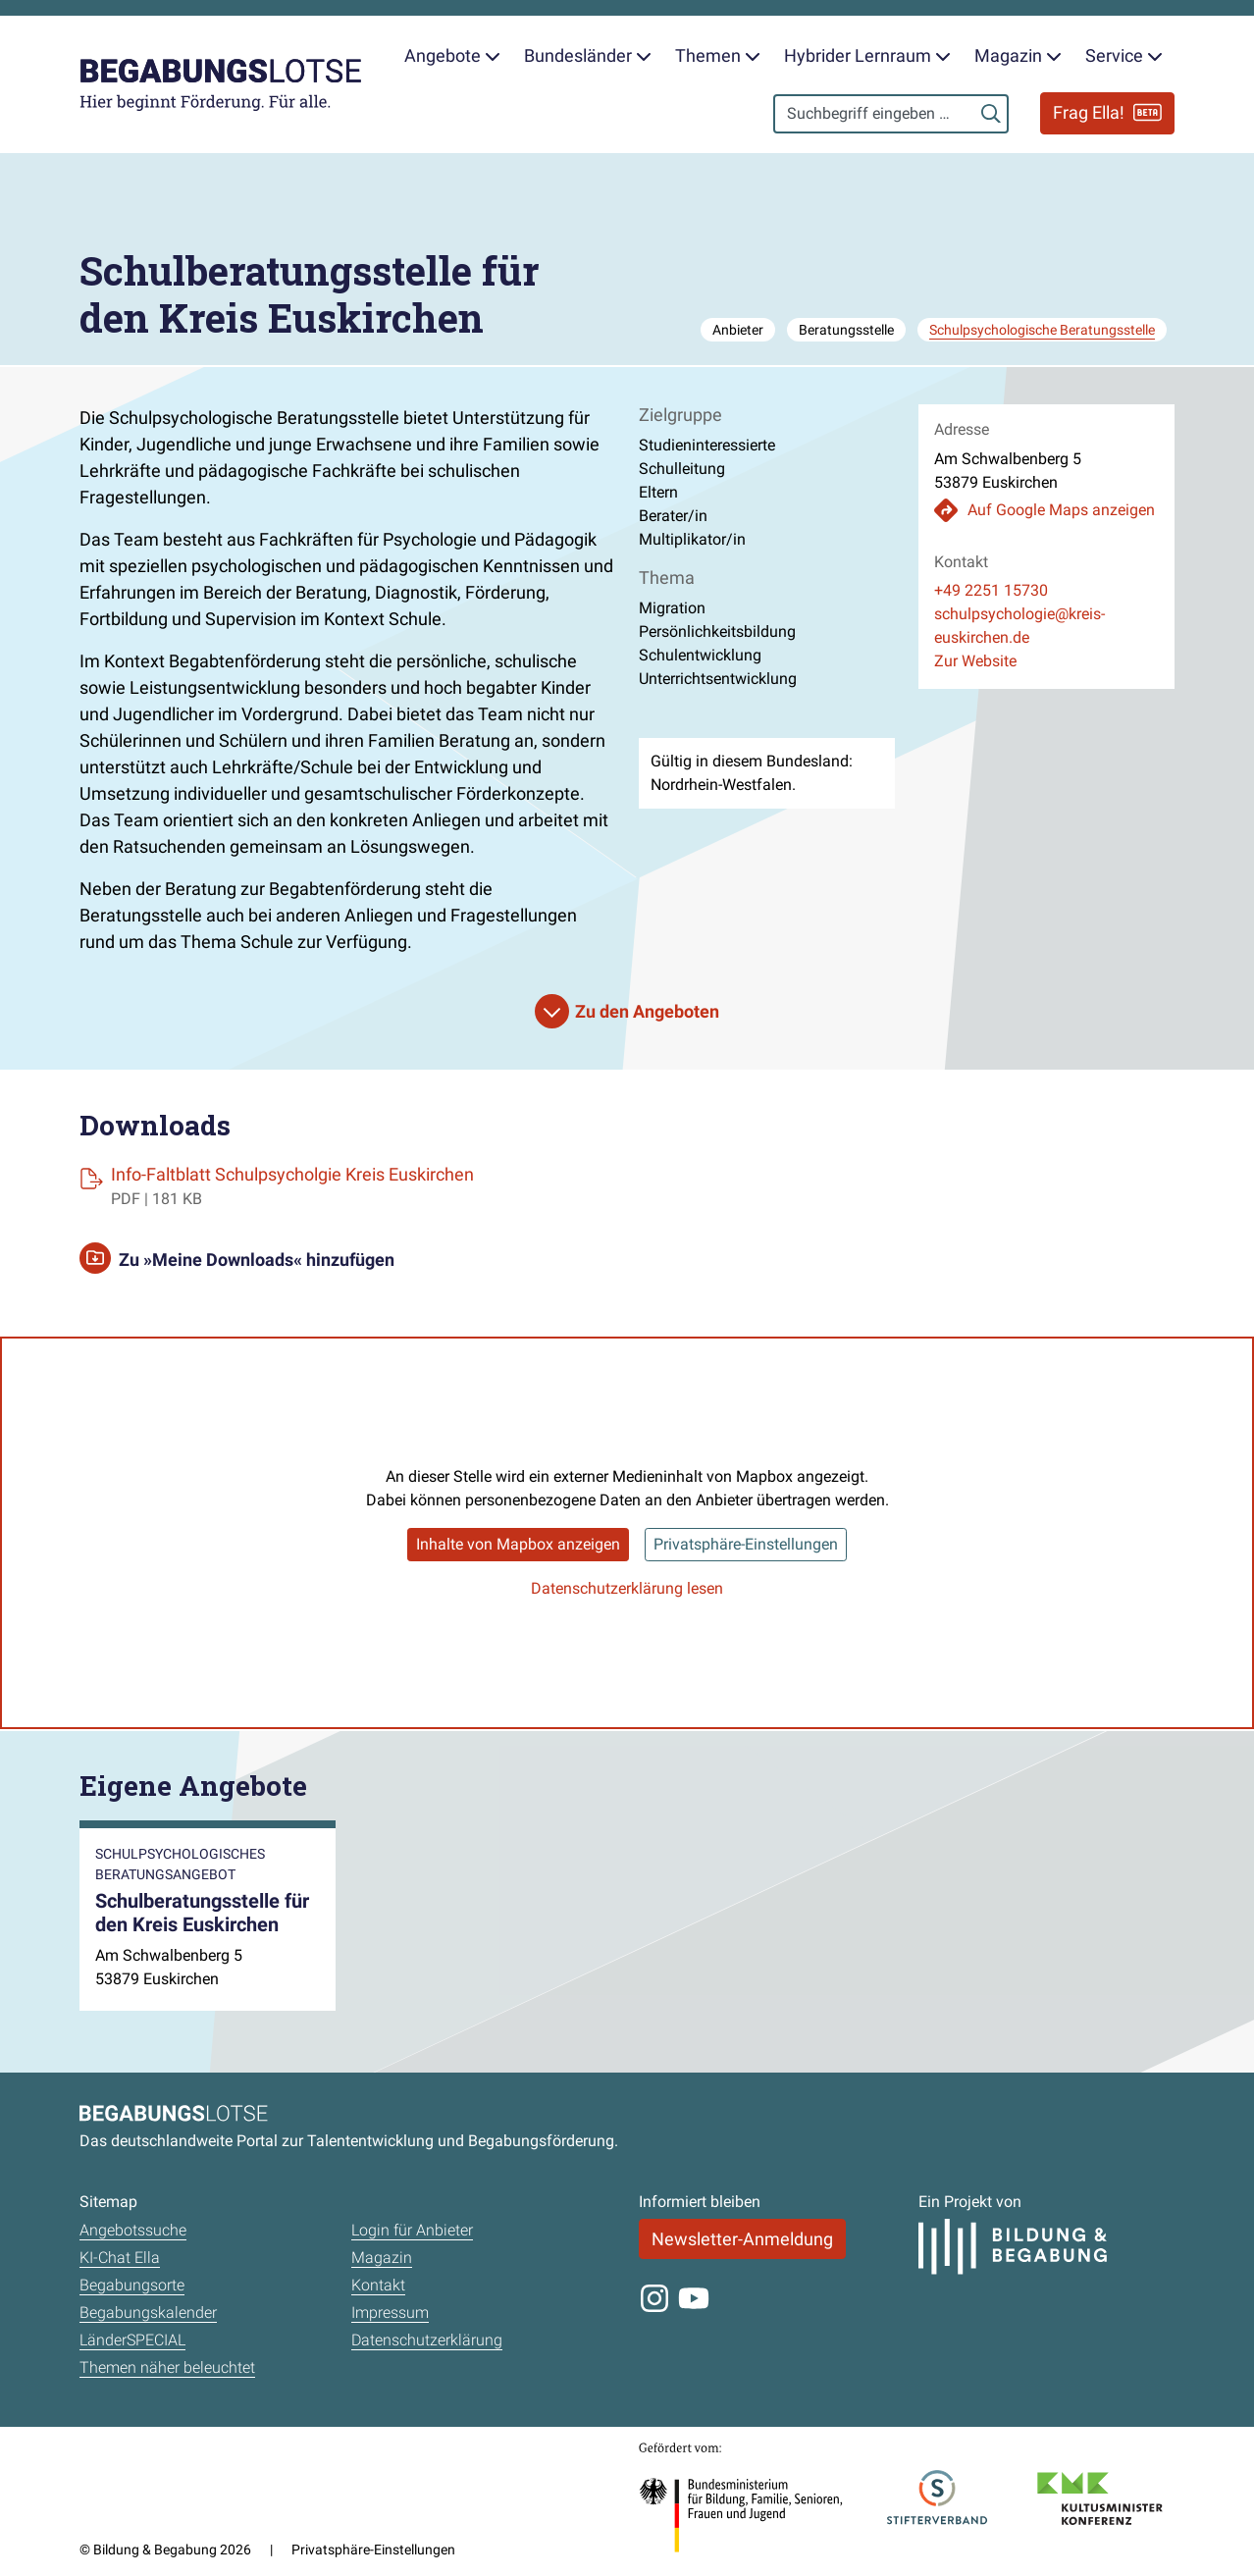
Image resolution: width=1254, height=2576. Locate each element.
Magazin (381, 2257)
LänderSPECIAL (132, 2340)
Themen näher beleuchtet (167, 2367)
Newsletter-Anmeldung (742, 2239)
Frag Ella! (1107, 112)
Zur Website (975, 661)
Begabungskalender (148, 2312)
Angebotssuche (132, 2230)
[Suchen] (991, 113)
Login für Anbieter (412, 2230)
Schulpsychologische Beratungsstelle (1042, 330)
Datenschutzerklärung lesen (627, 1588)
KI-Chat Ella (119, 2257)
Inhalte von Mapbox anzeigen (518, 1544)
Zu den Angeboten (647, 1011)
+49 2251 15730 (991, 590)
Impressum (390, 2312)
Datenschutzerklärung (426, 2340)
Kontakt (378, 2285)
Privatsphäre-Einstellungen (745, 1544)
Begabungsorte (131, 2285)
